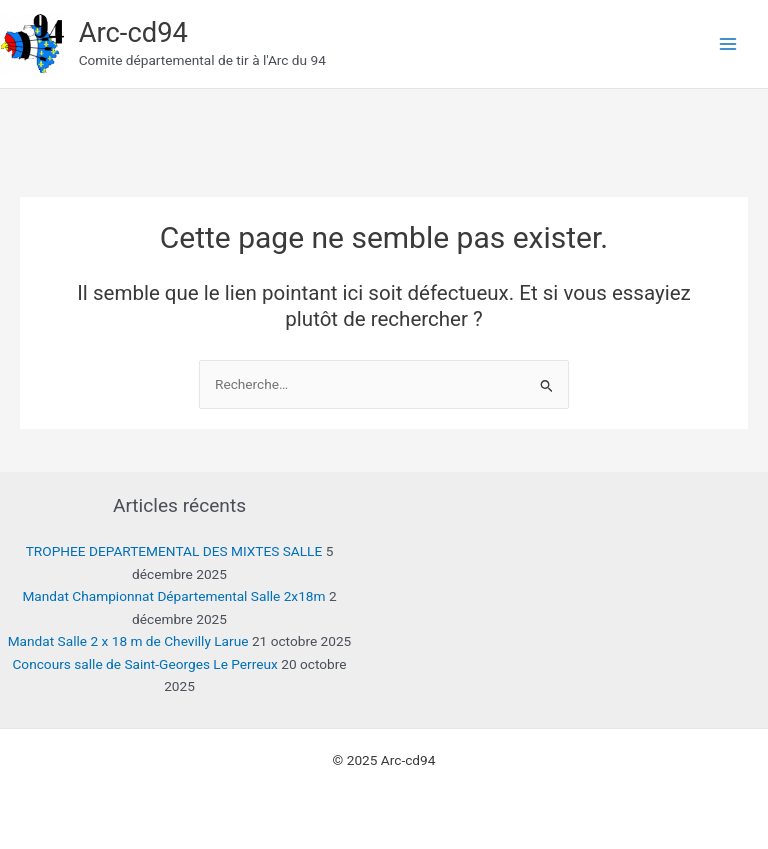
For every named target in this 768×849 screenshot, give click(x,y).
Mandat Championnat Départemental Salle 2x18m (173, 596)
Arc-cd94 (133, 33)
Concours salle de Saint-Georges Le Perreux (144, 664)
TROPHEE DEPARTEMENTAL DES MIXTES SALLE (174, 551)
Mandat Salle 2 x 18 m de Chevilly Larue (128, 641)
